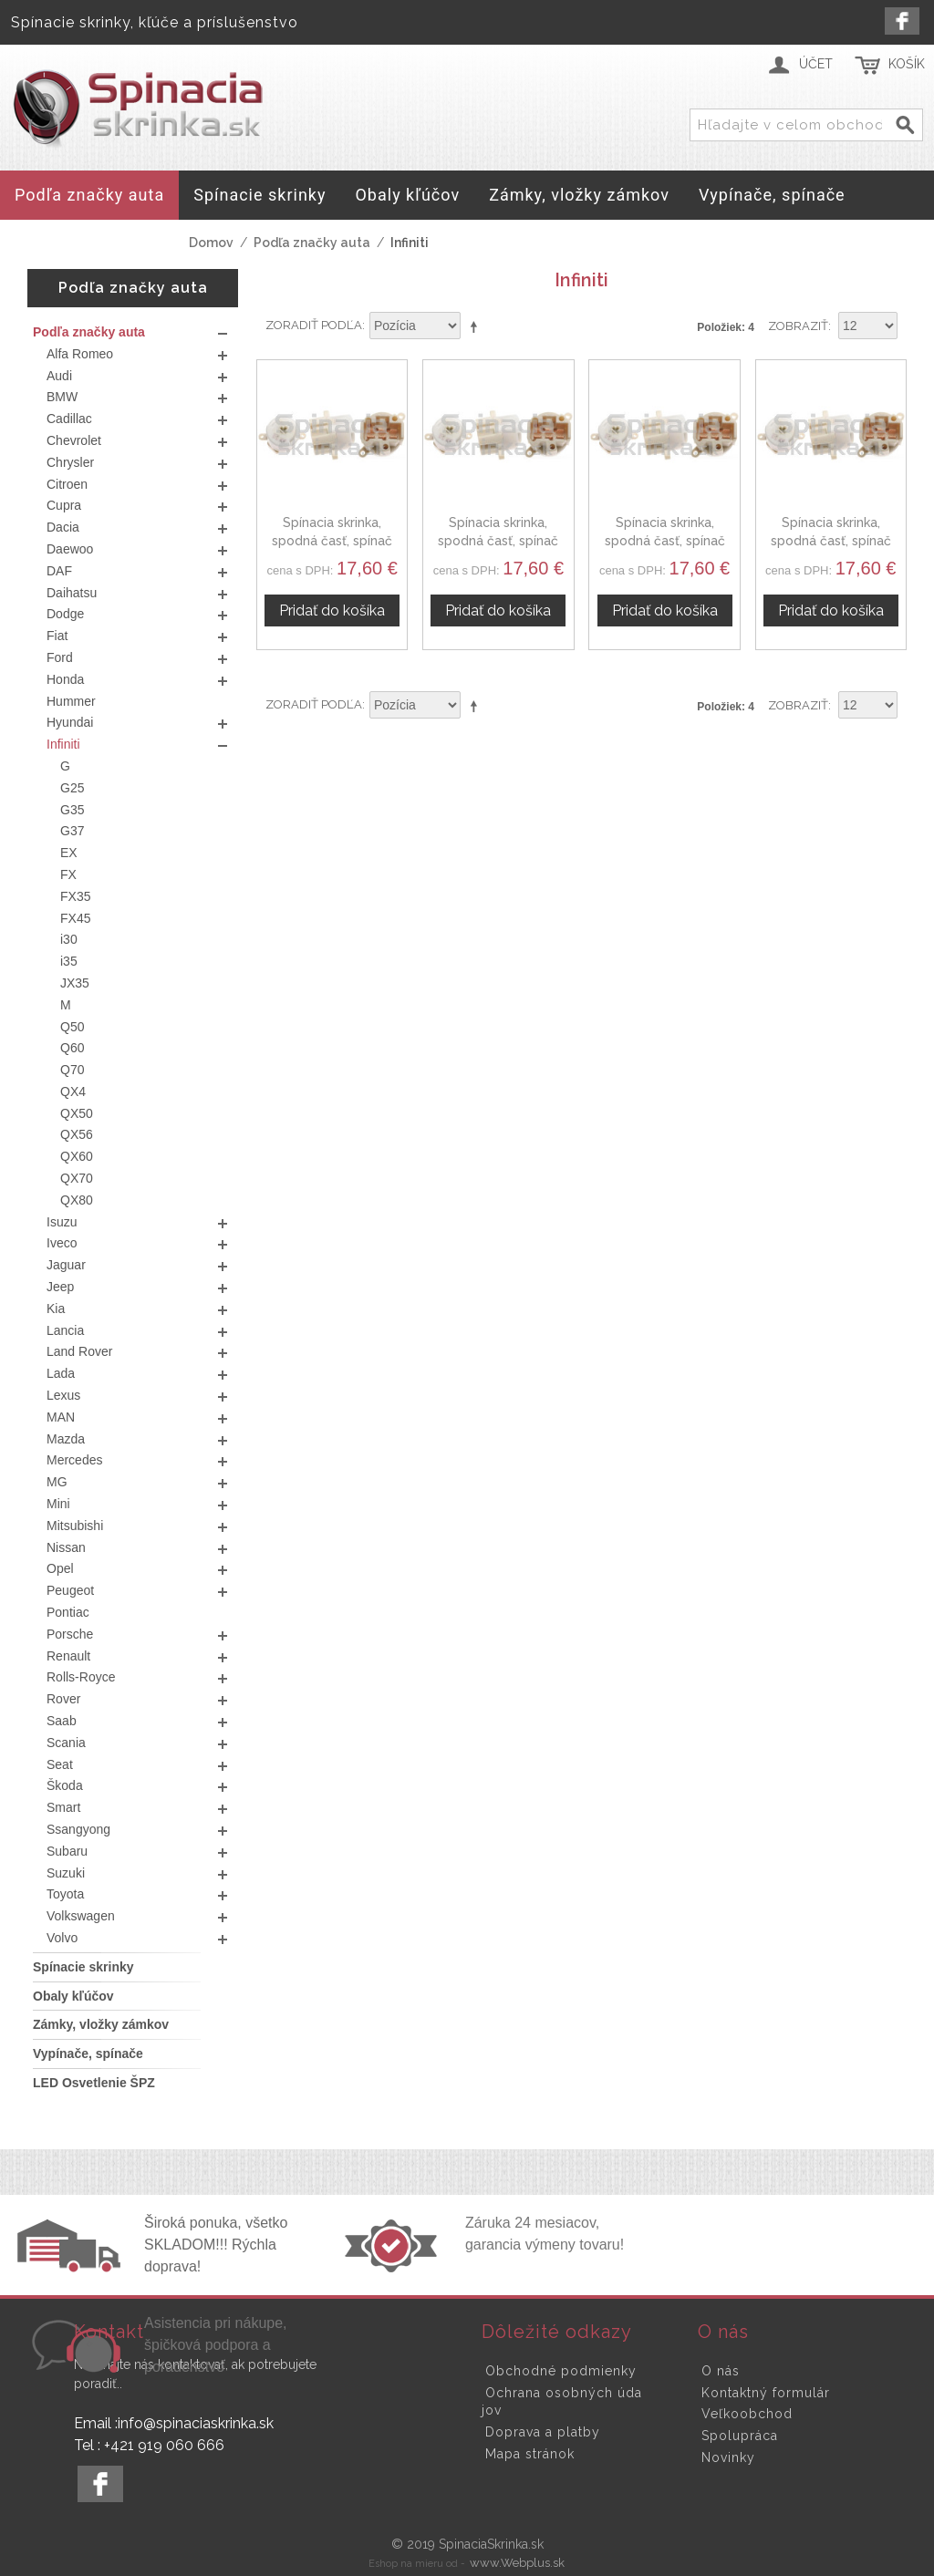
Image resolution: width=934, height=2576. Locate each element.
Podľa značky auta (312, 242)
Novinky (728, 2457)
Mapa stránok (530, 2454)
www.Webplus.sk (517, 2563)
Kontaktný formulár (765, 2392)
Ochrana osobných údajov (562, 2401)
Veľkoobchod (747, 2413)
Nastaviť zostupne (477, 326)
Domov (211, 242)
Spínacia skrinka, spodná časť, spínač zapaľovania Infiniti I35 (665, 540)
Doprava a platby (542, 2432)
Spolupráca (739, 2435)
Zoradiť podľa (313, 325)
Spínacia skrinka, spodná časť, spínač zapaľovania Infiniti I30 (498, 540)
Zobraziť (798, 326)
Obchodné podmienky (561, 2371)
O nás (720, 2371)
